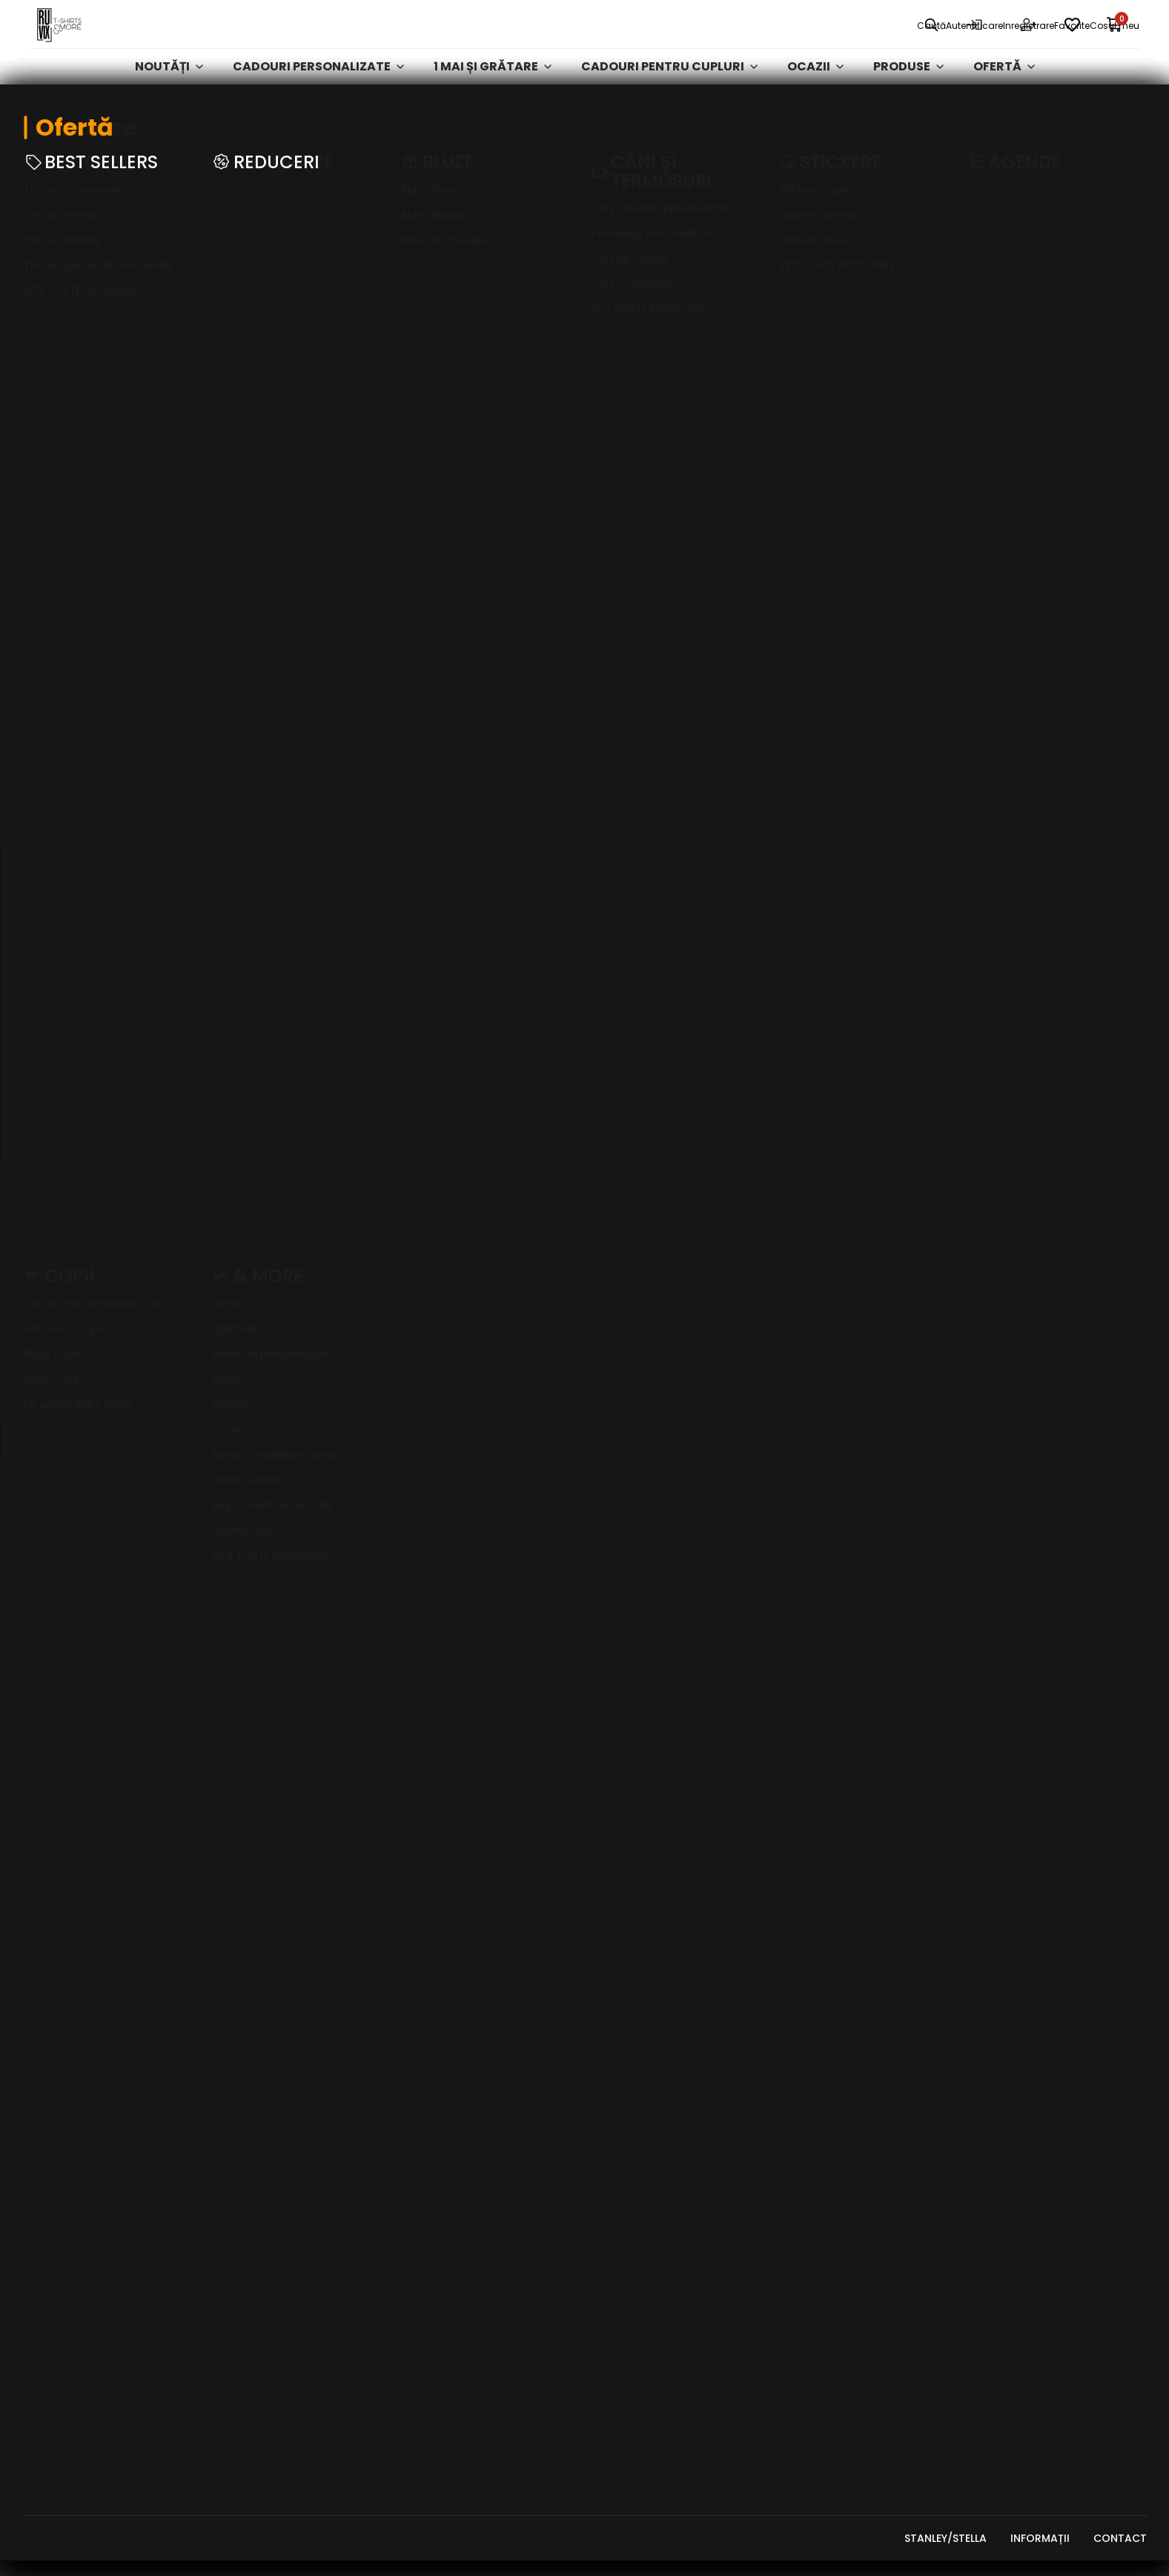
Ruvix (45, 130)
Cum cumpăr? (633, 2058)
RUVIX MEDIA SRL (149, 2556)
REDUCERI (806, 2218)
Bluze (796, 2058)
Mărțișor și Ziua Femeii (844, 1951)
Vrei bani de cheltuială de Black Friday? (666, 2119)
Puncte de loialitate (652, 2153)
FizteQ (293, 2556)
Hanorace (810, 2031)
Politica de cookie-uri (1034, 1978)
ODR (981, 2218)
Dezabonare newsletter (1037, 2138)
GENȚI (796, 2191)
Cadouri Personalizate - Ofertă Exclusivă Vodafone (861, 2359)
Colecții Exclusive (832, 2298)
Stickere (805, 2084)
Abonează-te (875, 1136)
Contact (620, 2004)
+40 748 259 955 (75, 2189)
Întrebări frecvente (1026, 2031)
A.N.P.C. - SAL (1003, 2191)
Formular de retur (1023, 2004)
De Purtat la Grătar (840, 2447)
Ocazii (815, 91)
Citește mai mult (65, 1589)
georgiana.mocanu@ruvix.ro (107, 2211)
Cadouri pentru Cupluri (849, 1978)
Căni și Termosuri (831, 2138)
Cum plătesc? (632, 2031)
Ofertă (1004, 91)
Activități (810, 2111)
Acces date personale (1032, 2058)
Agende (802, 2164)
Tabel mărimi (629, 2084)
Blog (608, 1978)
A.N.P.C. (988, 2164)
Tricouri (806, 2004)
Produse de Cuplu (831, 2271)
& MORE (801, 2324)
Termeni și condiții (1022, 1924)
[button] (506, 1700)
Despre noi (623, 1924)
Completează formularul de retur (126, 845)
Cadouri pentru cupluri (669, 91)
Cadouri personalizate (318, 91)
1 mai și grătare (493, 91)
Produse (908, 91)
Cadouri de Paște (830, 2420)
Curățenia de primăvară (850, 2393)
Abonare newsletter (1028, 2111)
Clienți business (637, 1951)
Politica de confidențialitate (1054, 1951)
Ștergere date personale (1040, 2084)
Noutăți (169, 91)
